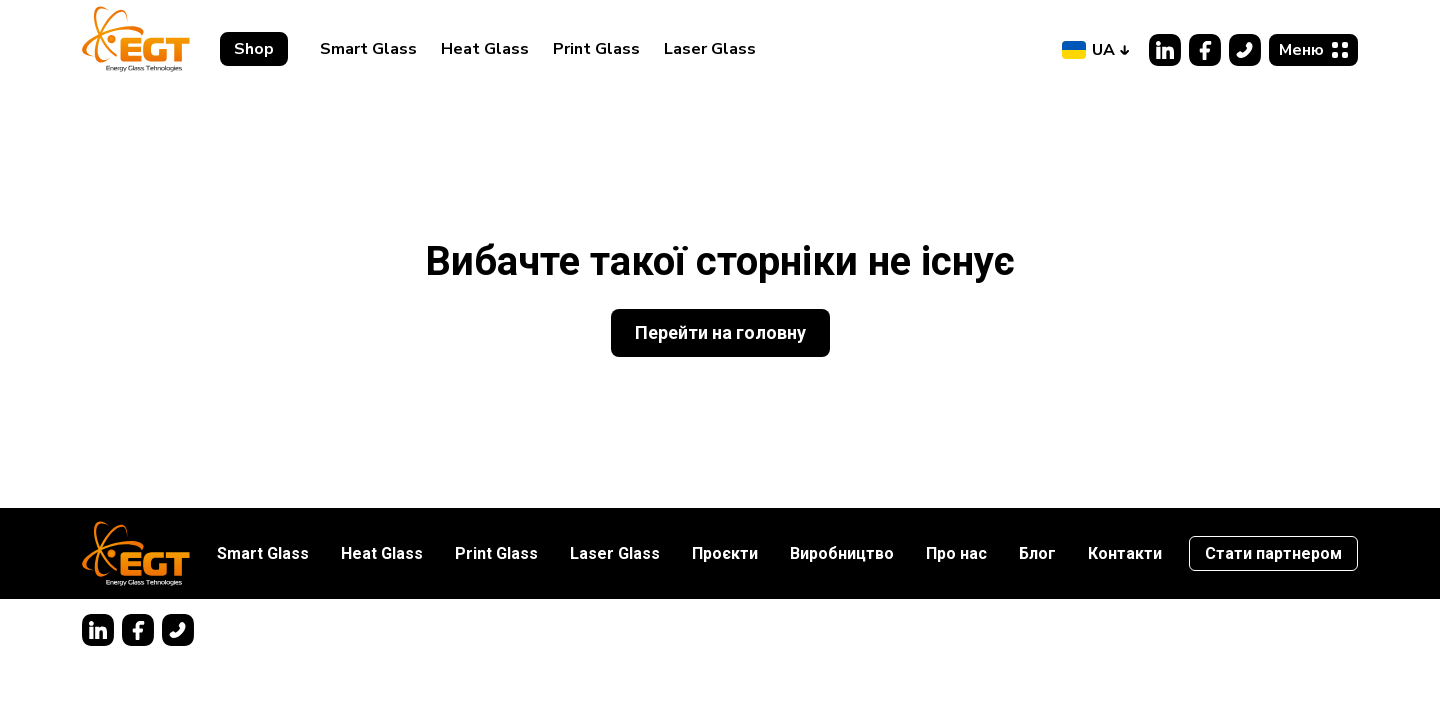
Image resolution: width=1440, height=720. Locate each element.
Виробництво (842, 553)
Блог (1037, 553)
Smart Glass (368, 49)
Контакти (1125, 553)
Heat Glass (485, 49)
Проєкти (725, 553)
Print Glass (596, 49)
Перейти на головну (720, 332)
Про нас (956, 553)
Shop (254, 49)
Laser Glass (710, 49)
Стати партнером (1273, 553)
